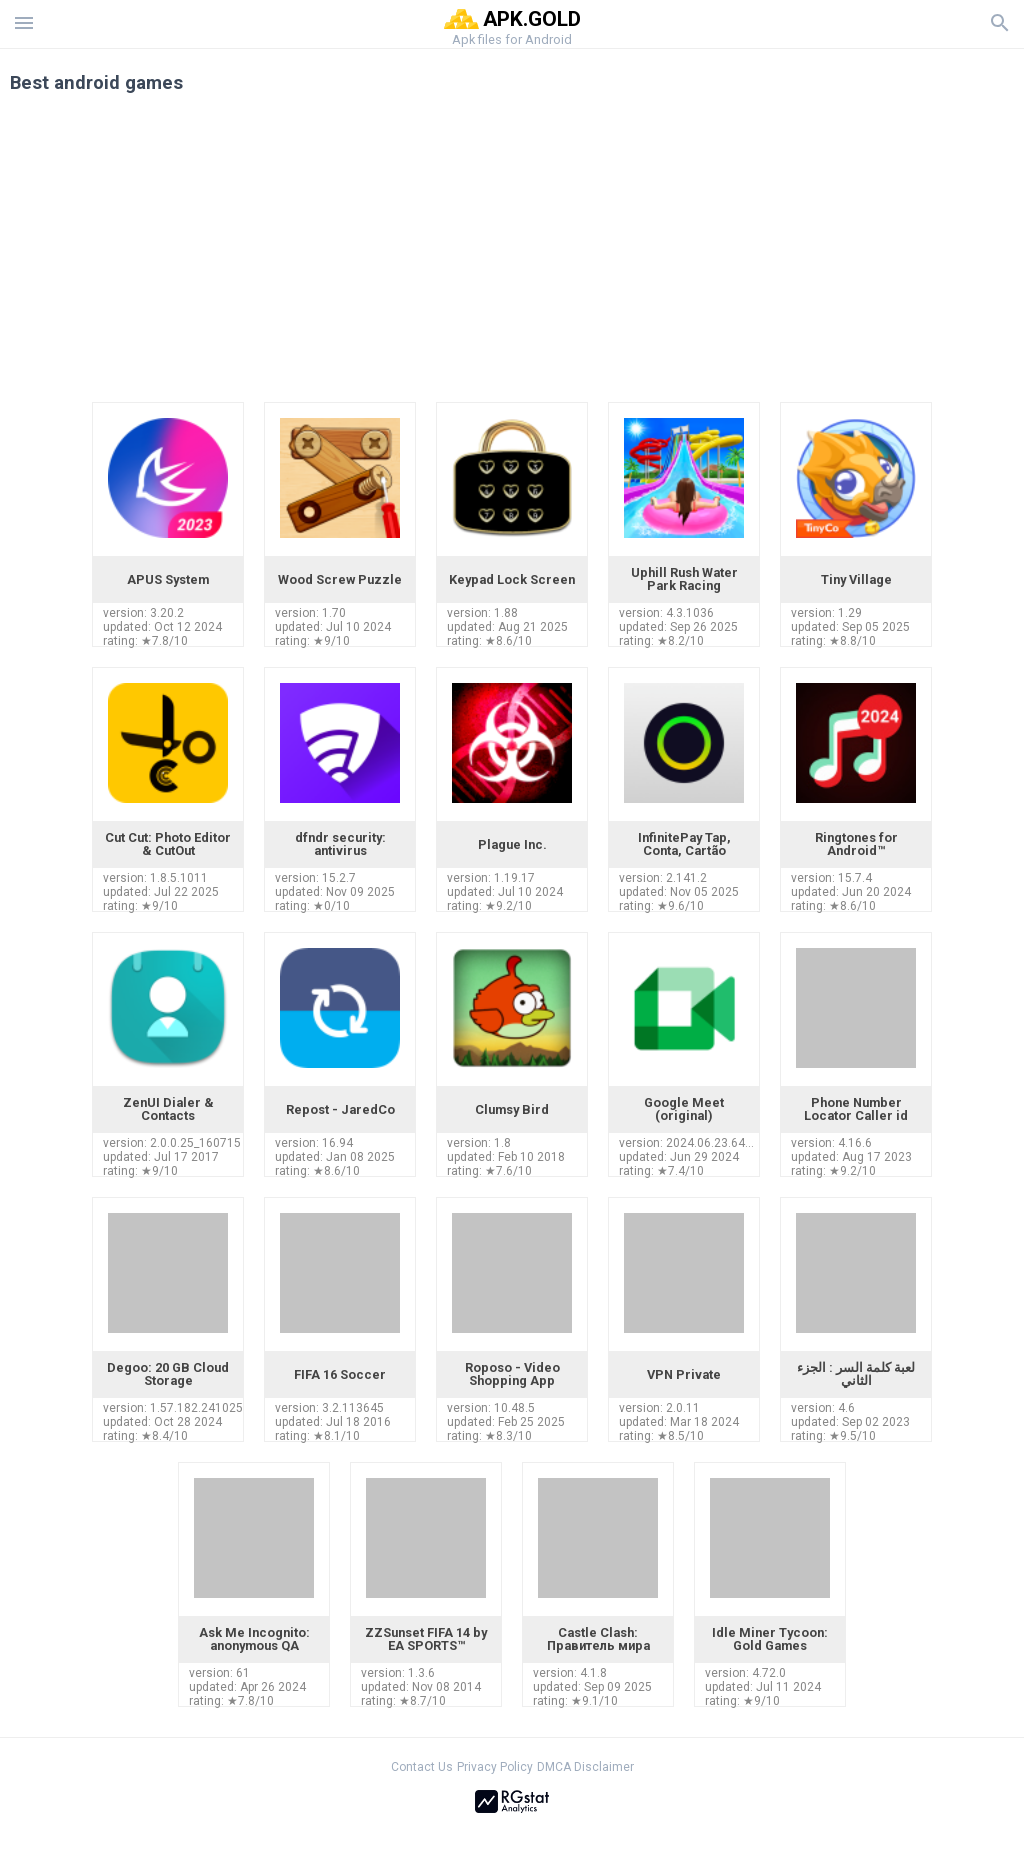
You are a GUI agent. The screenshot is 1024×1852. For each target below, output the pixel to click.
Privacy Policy (495, 1767)
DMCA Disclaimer (585, 1767)
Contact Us (422, 1767)
